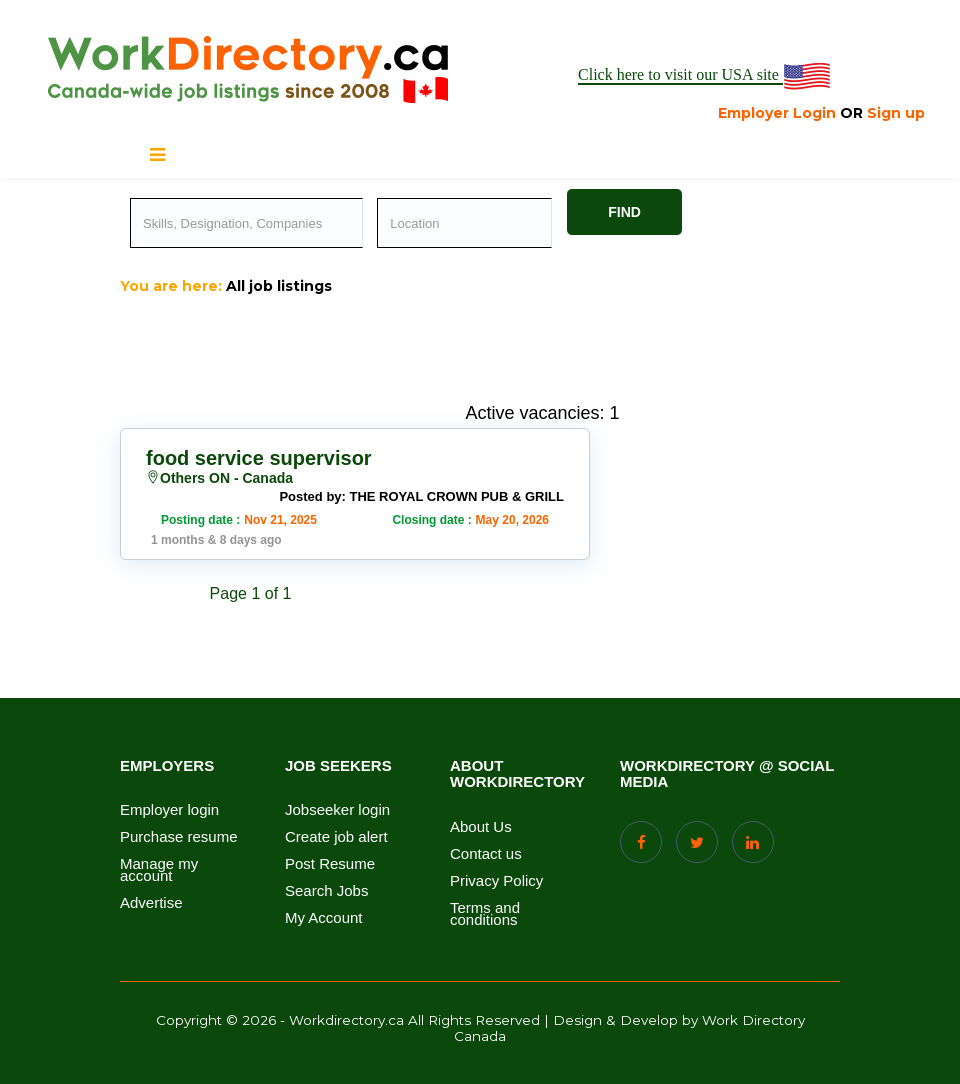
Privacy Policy (496, 881)
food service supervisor (259, 458)
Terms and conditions (485, 914)
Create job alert (336, 837)
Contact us (486, 854)
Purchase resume (179, 837)
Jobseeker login (337, 810)
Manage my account (159, 870)
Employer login (169, 810)
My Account (324, 918)
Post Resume (330, 864)
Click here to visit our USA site (705, 75)
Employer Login (777, 113)
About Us (481, 827)
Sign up (896, 113)
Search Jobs (326, 891)
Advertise (151, 903)
